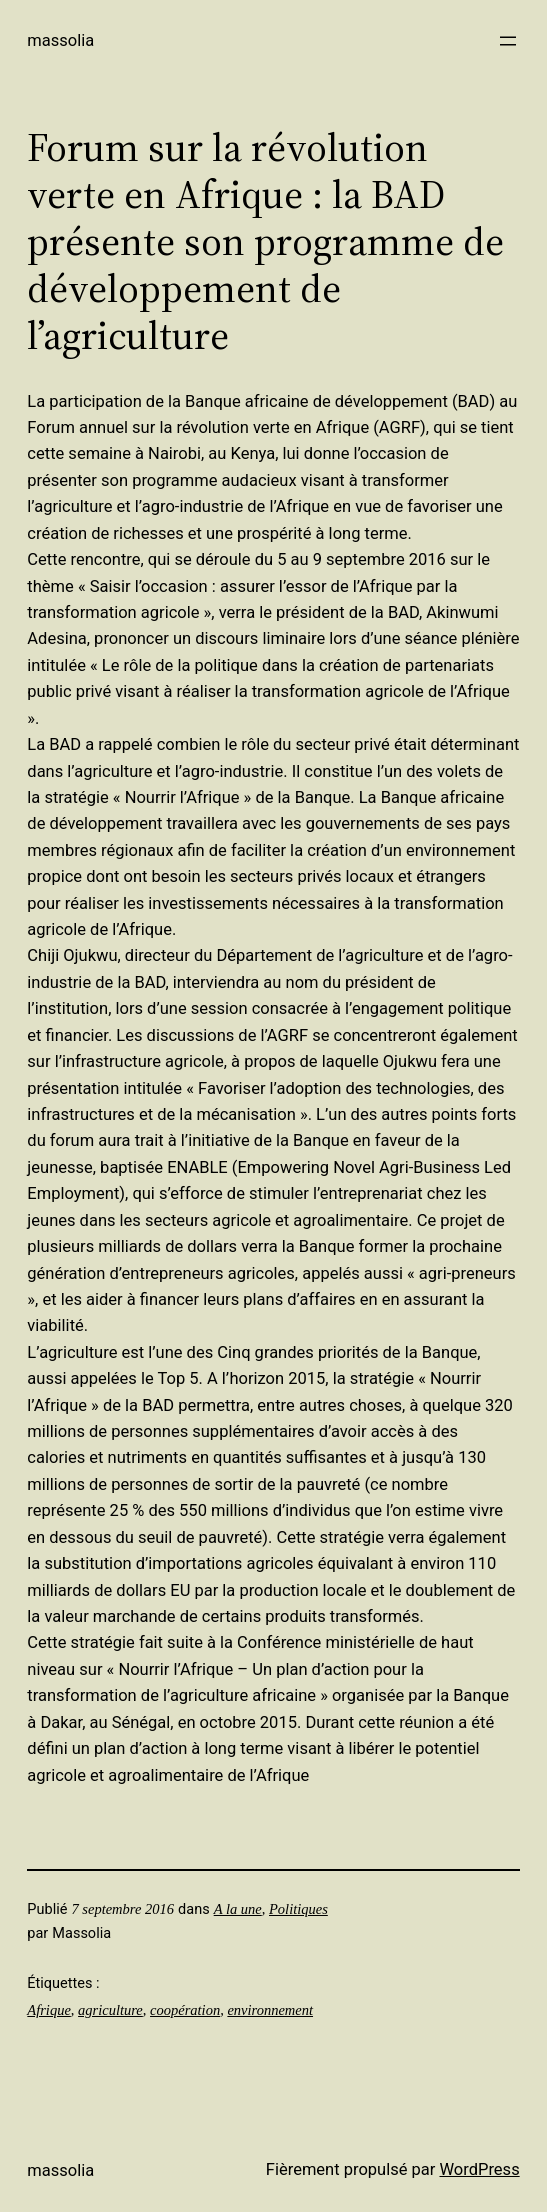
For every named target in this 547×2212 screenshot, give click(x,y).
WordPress (479, 2169)
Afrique (49, 2010)
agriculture (110, 2010)
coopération (185, 2010)
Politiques (298, 1909)
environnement (270, 2010)
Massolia (60, 40)
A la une (238, 1909)
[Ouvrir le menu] (508, 41)
